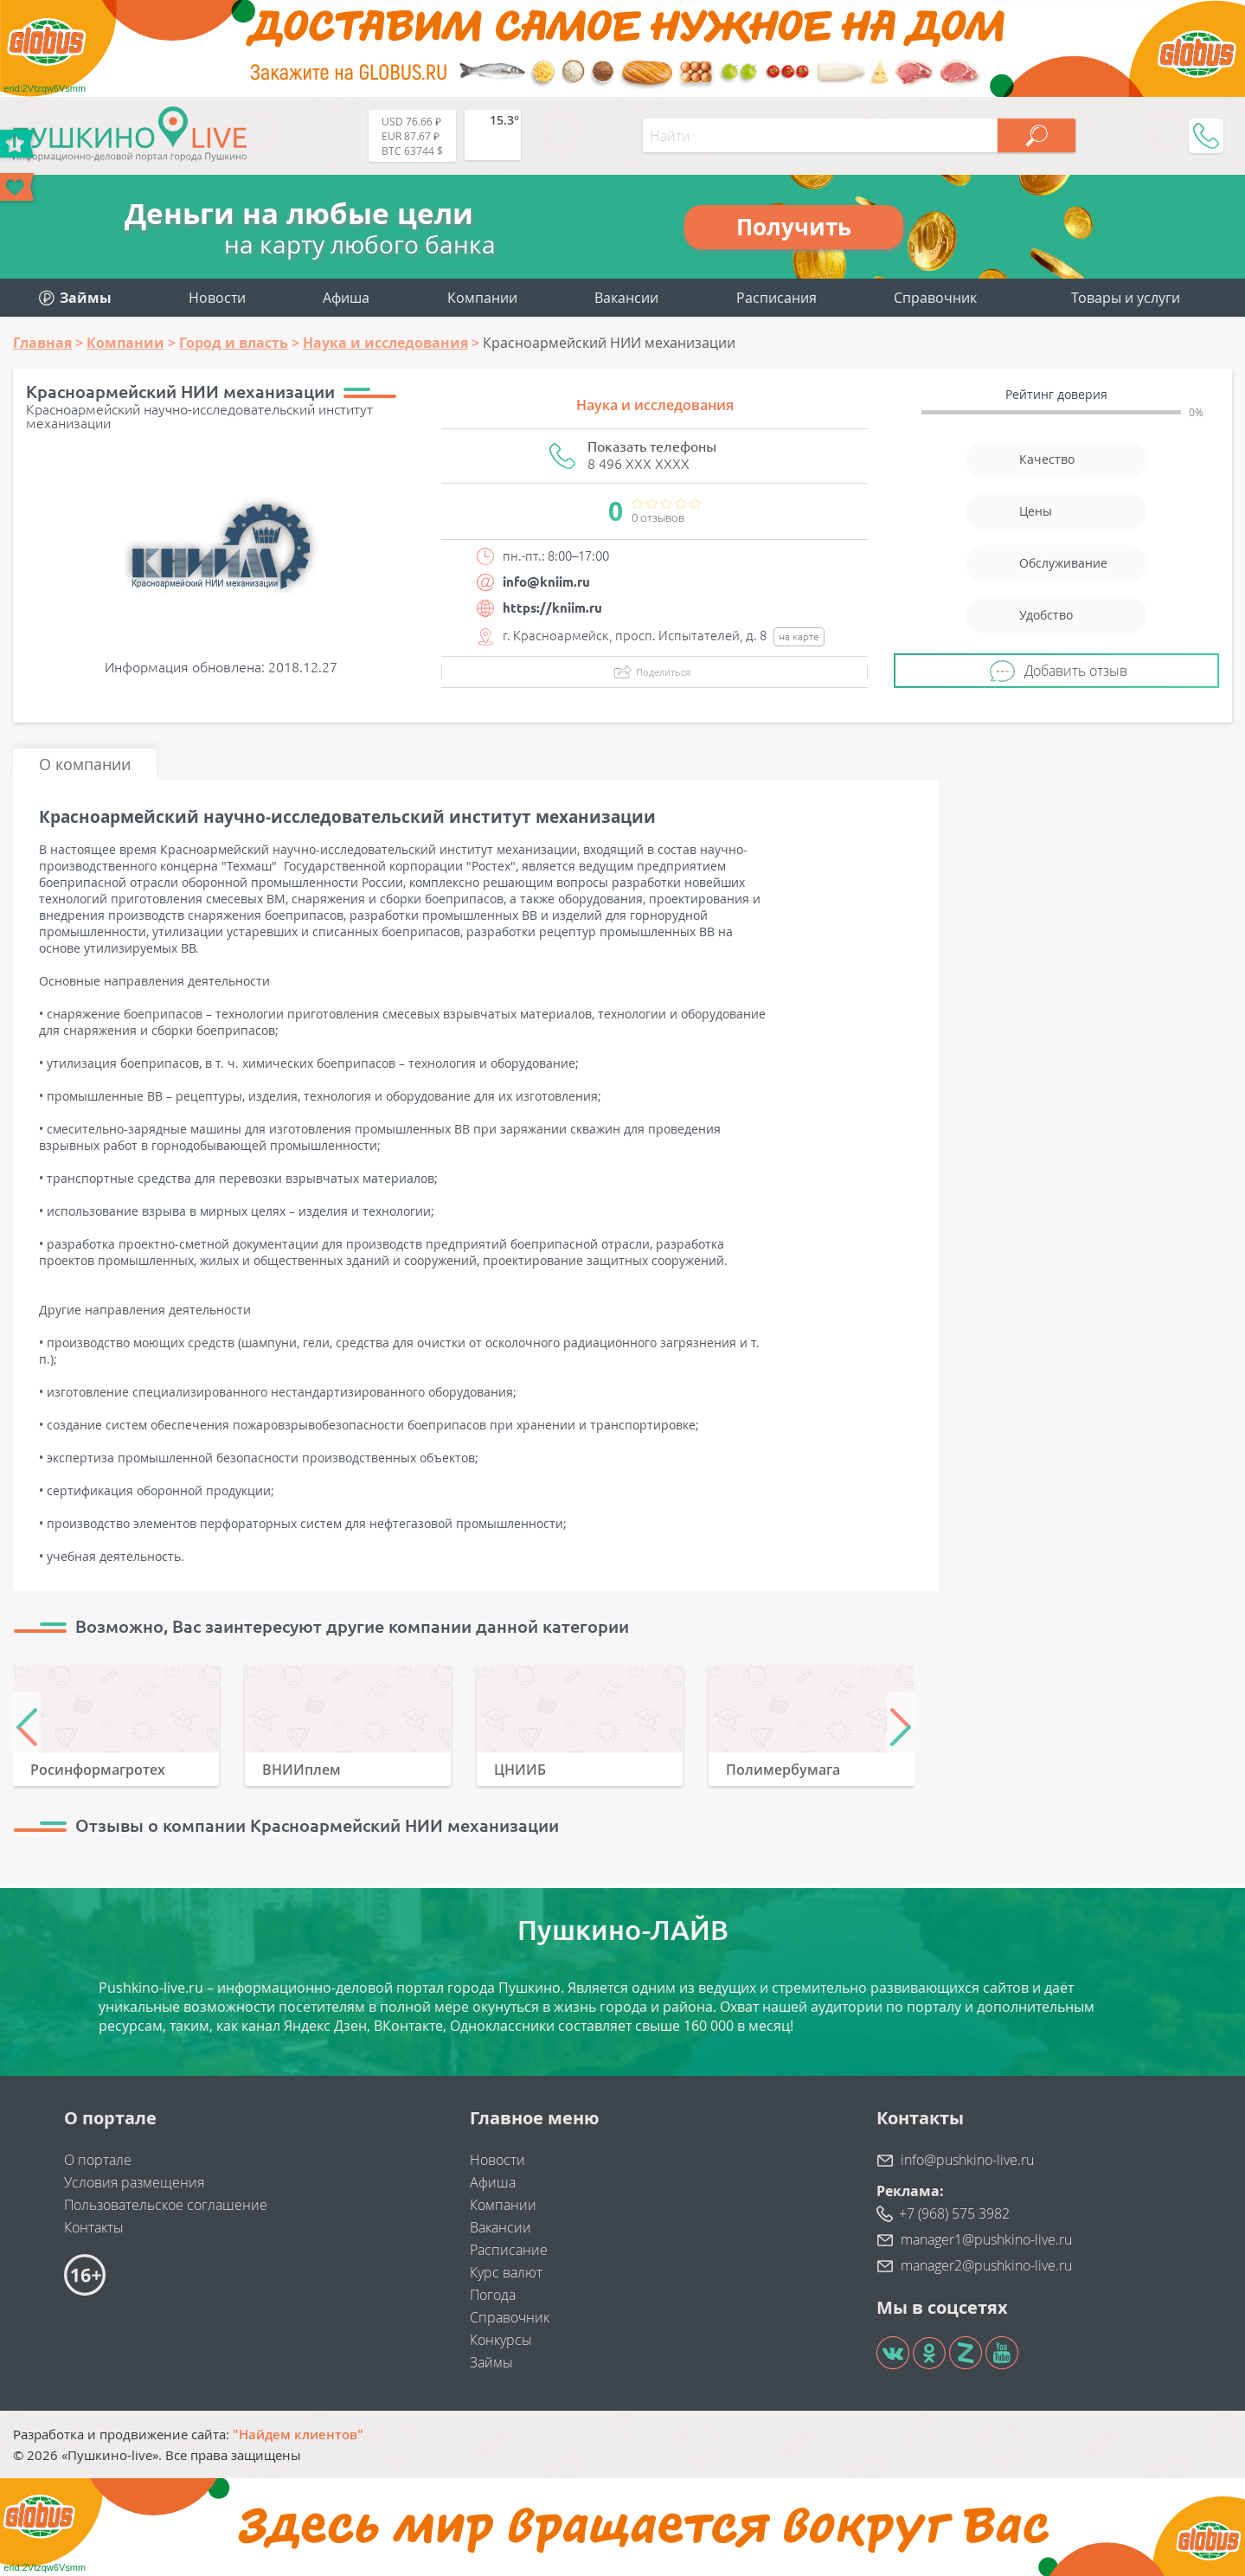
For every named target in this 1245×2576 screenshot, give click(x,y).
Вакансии (626, 297)
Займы (491, 2362)
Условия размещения (134, 2182)
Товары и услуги (1125, 297)
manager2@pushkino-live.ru (986, 2265)
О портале (98, 2159)
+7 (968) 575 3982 (954, 2213)
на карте (799, 636)
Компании (482, 297)
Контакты (94, 2227)
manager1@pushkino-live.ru (986, 2239)
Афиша (346, 297)
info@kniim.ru (546, 582)
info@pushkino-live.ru (967, 2159)
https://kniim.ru (552, 608)
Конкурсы (501, 2339)
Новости (217, 297)
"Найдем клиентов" (298, 2434)
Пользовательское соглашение (165, 2204)
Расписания (776, 297)
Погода (493, 2294)
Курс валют (506, 2272)
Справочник (935, 297)
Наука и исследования (655, 404)
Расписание (509, 2249)
